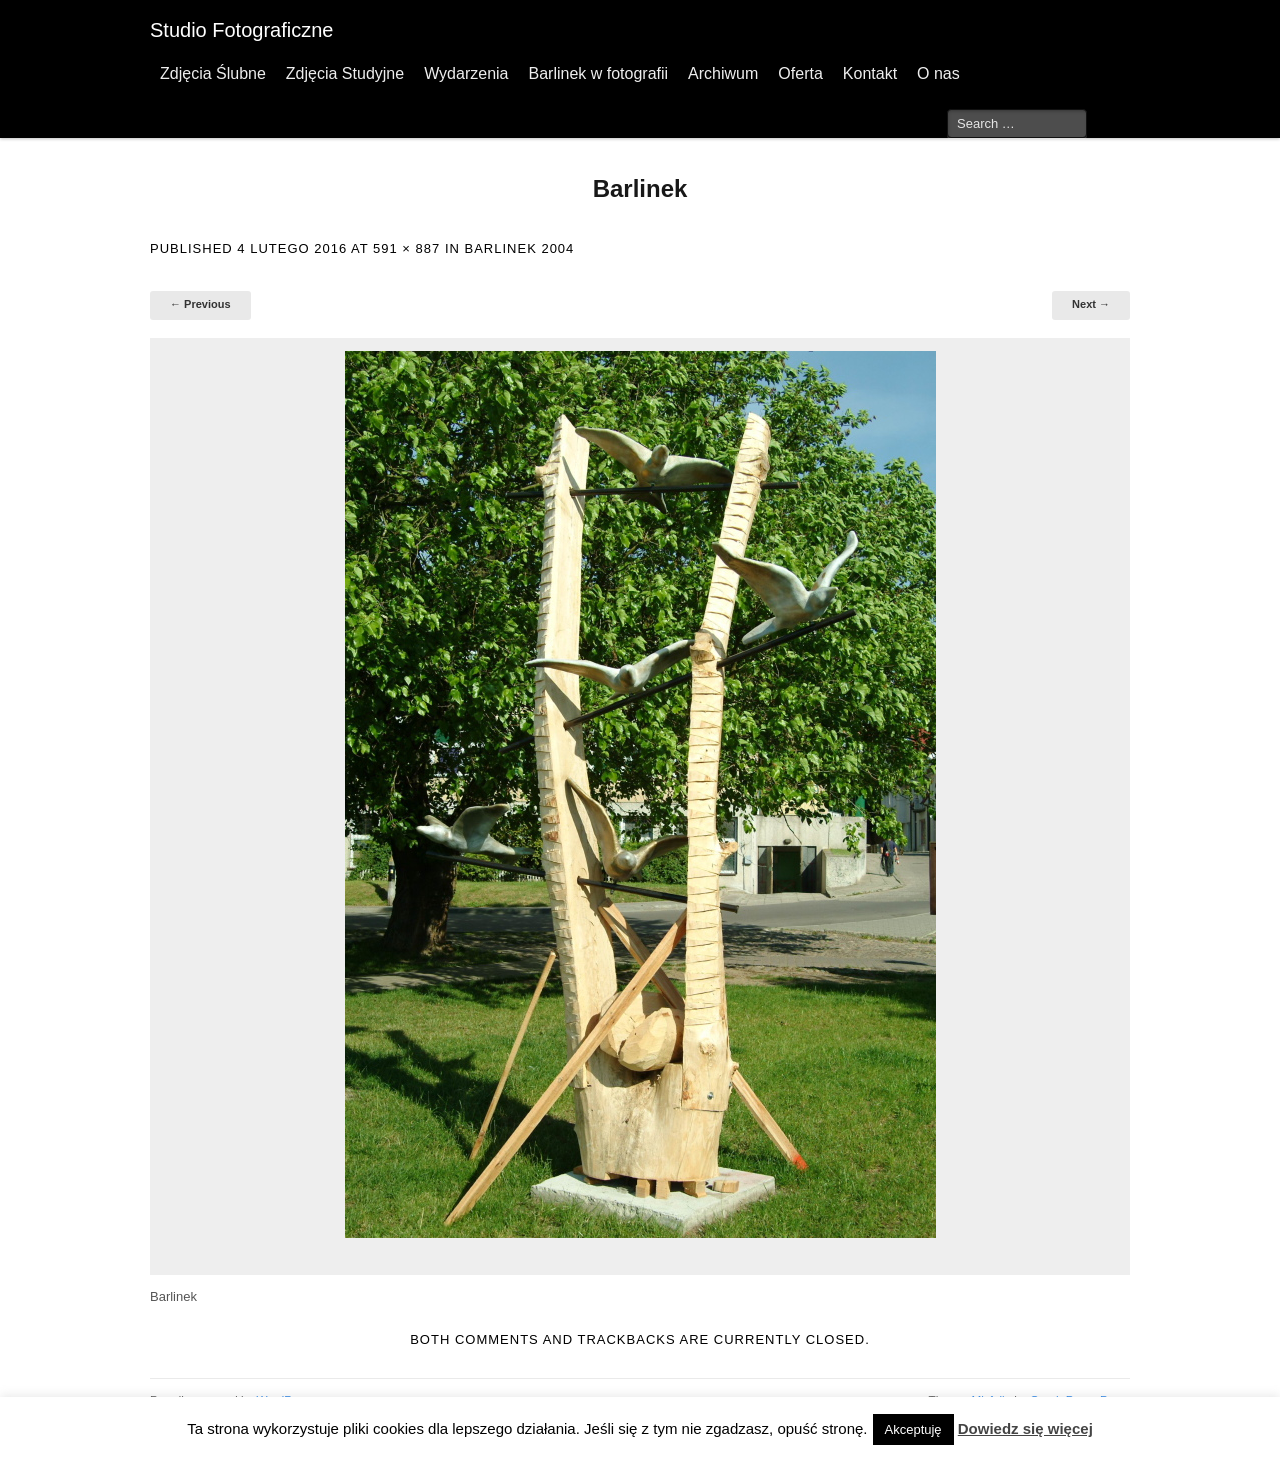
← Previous (200, 304)
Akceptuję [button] (913, 1429)
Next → (1091, 304)
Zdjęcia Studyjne (345, 73)
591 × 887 (406, 248)
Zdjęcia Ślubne (213, 73)
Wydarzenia (466, 73)
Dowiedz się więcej (1025, 1428)
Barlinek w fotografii (598, 73)
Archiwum (723, 73)
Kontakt (870, 73)
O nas (938, 73)
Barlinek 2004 (520, 248)
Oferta (800, 73)
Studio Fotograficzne (241, 30)
